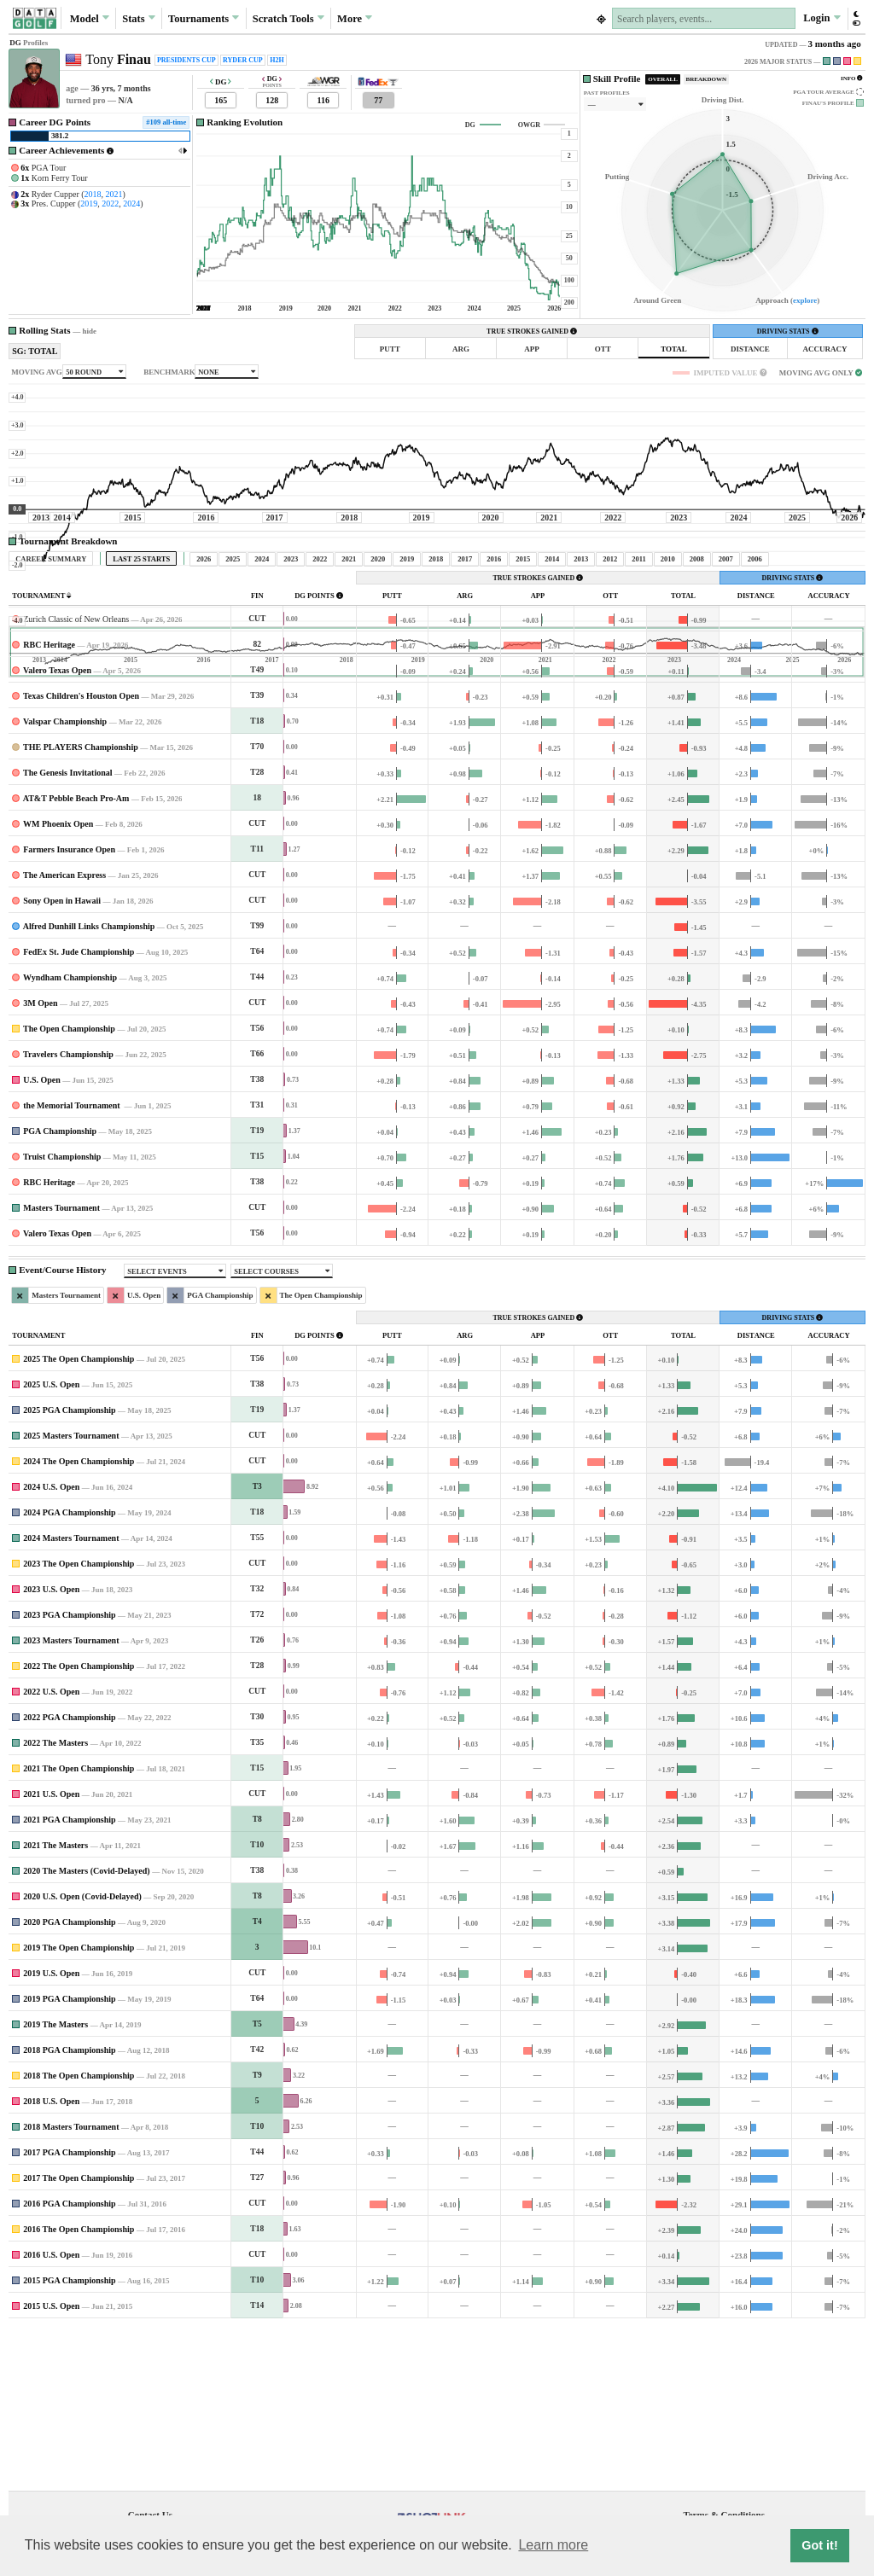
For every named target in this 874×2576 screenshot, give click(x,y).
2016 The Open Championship (78, 2388)
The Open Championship (69, 1188)
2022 (110, 203)
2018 (93, 194)
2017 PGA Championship (69, 2312)
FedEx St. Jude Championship (78, 1111)
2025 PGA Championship (69, 1569)
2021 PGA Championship (69, 1979)
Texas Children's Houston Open (81, 855)
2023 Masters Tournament (71, 1800)
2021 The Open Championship (78, 1928)
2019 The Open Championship (78, 2107)
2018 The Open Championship (78, 2235)
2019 (88, 203)
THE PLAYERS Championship (80, 906)
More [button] (354, 18)
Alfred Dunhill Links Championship (89, 1085)
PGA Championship (59, 1290)
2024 (131, 203)
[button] (855, 18)
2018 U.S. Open (51, 2260)
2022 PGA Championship (69, 1876)
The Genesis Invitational (67, 932)
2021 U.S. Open (51, 1953)
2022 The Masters (55, 1902)
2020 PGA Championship (69, 2081)
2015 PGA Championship (69, 2440)
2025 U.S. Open (51, 1544)
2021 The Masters (55, 2004)
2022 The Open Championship (78, 1825)
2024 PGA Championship (69, 1672)
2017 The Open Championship (78, 2337)
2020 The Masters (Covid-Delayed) (86, 2030)
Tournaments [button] (203, 18)
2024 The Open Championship (78, 1620)
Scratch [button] (288, 18)
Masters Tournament (61, 1367)
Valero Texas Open (57, 829)
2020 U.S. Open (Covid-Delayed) (82, 2056)
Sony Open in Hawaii (62, 1060)
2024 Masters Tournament (71, 1697)
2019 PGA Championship (69, 2158)
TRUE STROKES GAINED (532, 331)
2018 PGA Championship (69, 2209)
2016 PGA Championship (69, 2363)
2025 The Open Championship (78, 1518)
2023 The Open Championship (78, 1723)
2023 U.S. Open (51, 1748)
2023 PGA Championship (69, 1774)
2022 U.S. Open (51, 1851)
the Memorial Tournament (72, 1265)
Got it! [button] (819, 2545)
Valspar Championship (65, 881)
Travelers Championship (68, 1213)
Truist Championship (62, 1316)
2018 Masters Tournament (71, 2286)
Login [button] (821, 18)
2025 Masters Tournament (71, 1595)
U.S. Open (42, 1239)
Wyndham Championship (70, 1137)
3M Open (40, 1162)
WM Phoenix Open (58, 983)
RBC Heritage (49, 804)
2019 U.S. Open (51, 2132)
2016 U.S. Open (51, 2414)
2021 (114, 194)
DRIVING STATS (788, 331)
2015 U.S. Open (51, 2465)
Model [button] (89, 18)
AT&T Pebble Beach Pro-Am (76, 957)
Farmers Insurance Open (69, 1009)
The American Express (64, 1034)
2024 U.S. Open (51, 1646)
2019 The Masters (55, 2184)
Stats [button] (138, 18)
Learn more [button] (553, 2545)
